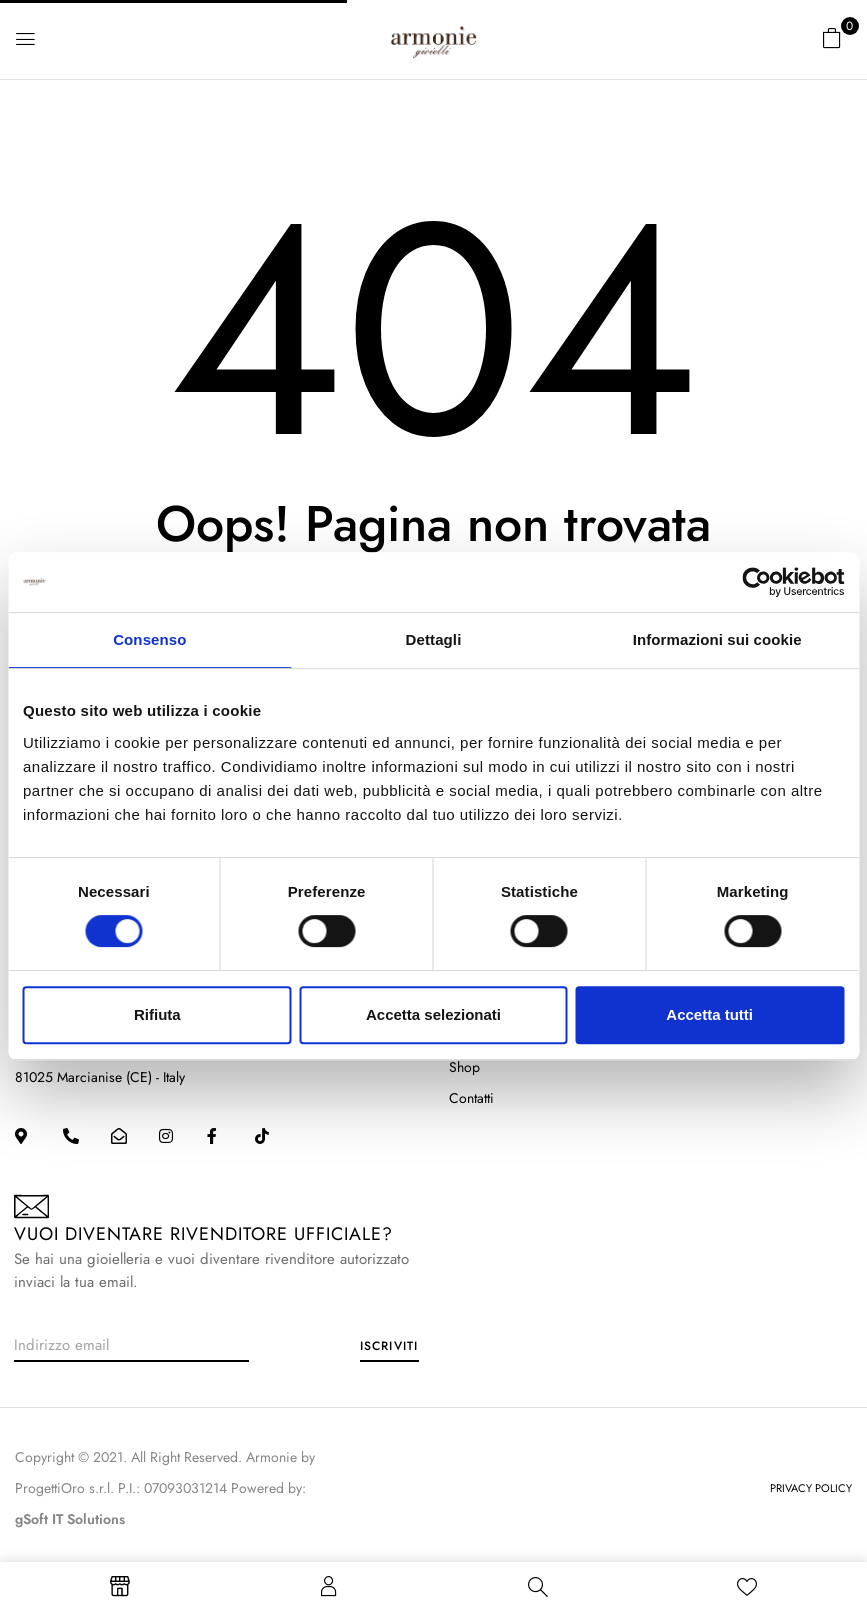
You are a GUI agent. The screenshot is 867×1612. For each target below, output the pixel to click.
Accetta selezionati (433, 1014)
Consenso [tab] (149, 639)
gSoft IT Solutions (70, 1519)
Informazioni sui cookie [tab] (717, 639)
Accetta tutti (709, 1014)
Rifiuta (157, 1014)
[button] (832, 38)
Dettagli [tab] (434, 639)
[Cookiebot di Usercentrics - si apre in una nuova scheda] (756, 582)
